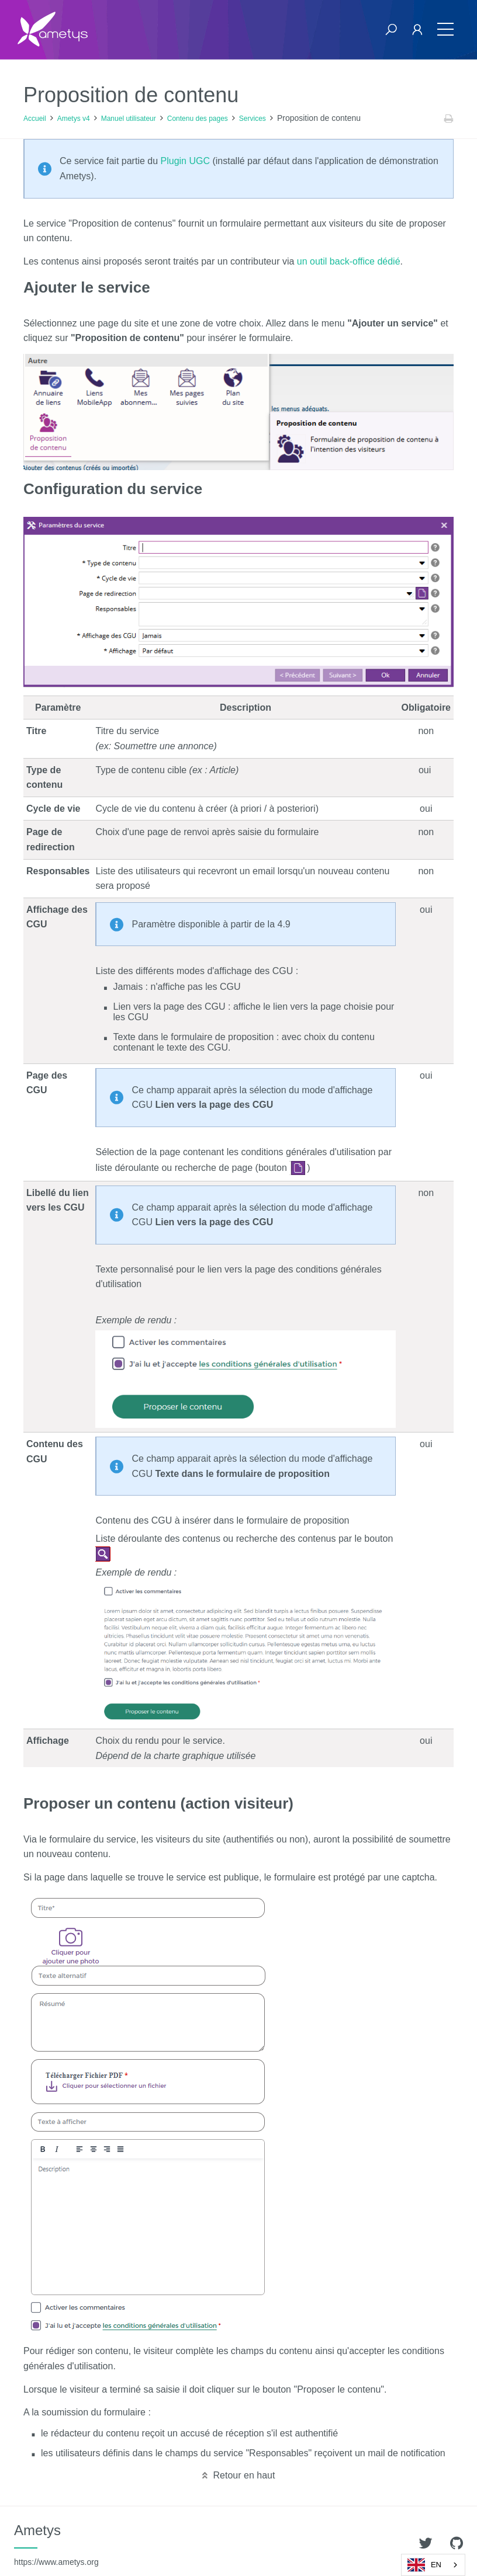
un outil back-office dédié (348, 261)
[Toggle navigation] (445, 29)
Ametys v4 (73, 118)
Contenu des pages (197, 118)
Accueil (34, 118)
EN (424, 2565)
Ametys (56, 2544)
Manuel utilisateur (128, 118)
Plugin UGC (185, 161)
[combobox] (433, 2565)
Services (252, 118)
